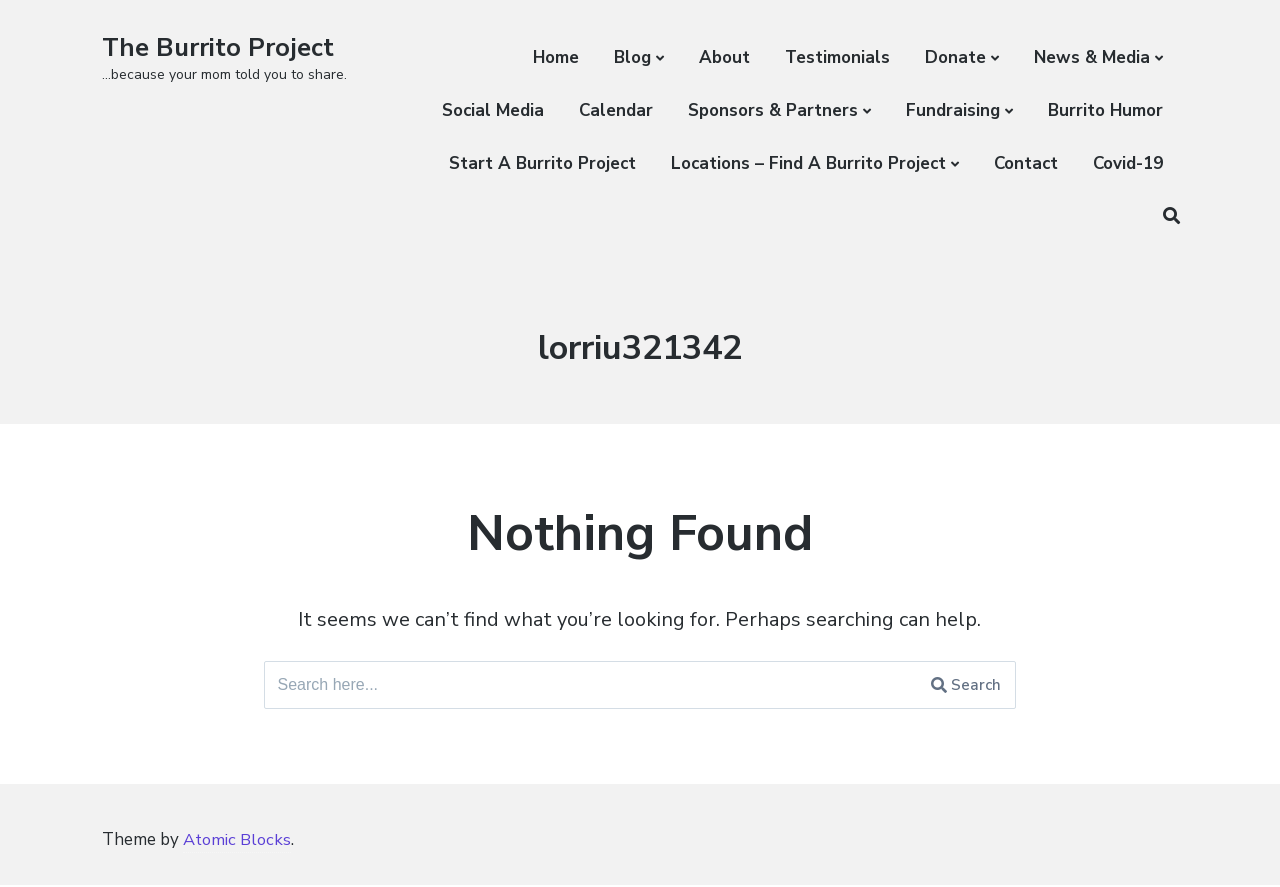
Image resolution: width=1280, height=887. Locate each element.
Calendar (616, 110)
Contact (1026, 163)
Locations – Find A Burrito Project (808, 163)
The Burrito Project (221, 47)
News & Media (1092, 57)
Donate (955, 57)
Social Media (493, 110)
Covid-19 (1128, 163)
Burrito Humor (1105, 110)
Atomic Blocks (239, 842)
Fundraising (953, 110)
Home (556, 57)
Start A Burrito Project (542, 163)
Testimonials (837, 57)
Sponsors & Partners (773, 110)
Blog (632, 57)
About (724, 57)
